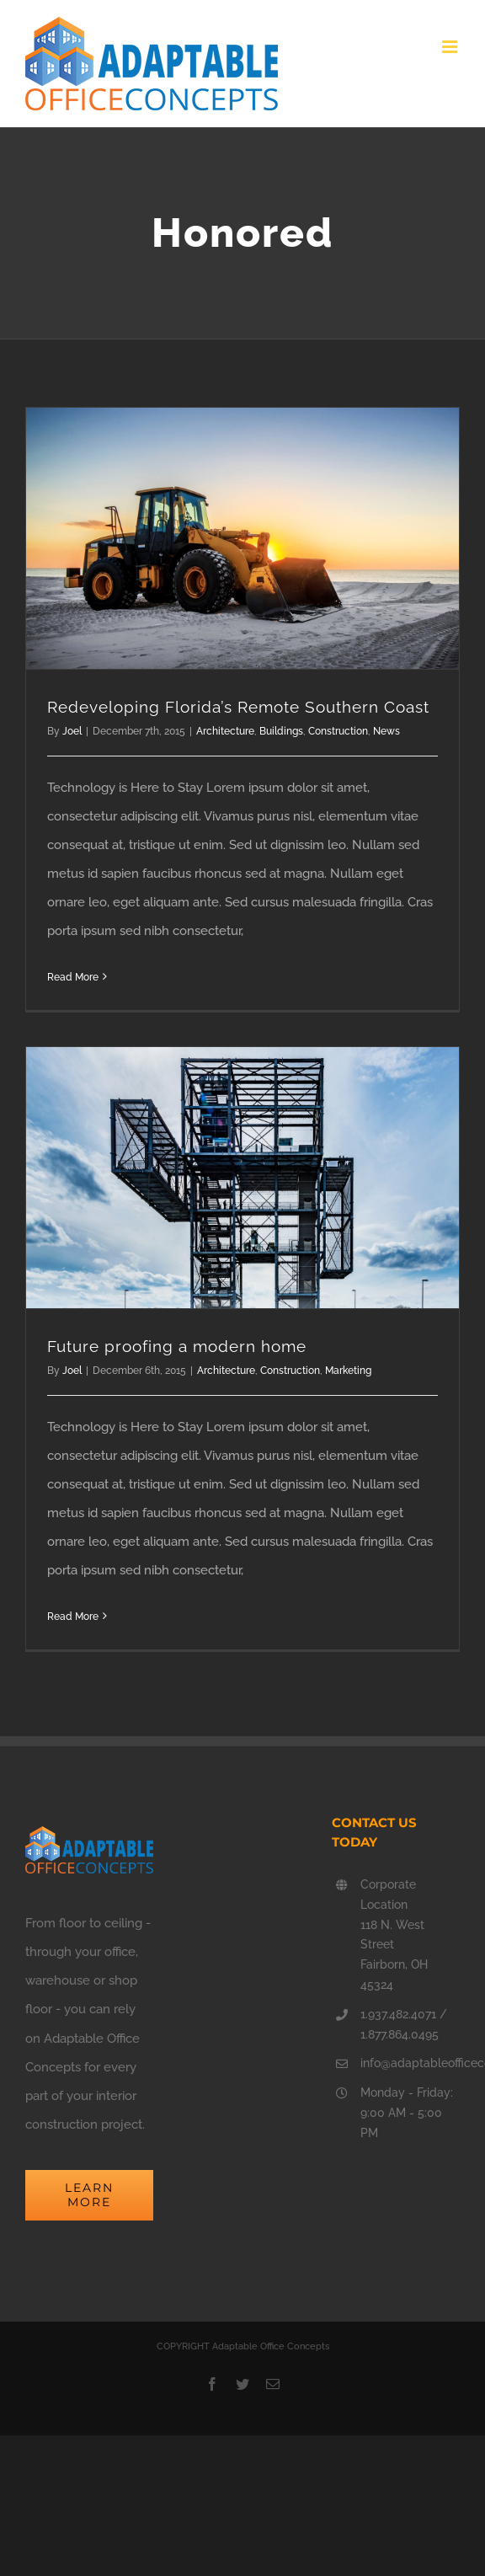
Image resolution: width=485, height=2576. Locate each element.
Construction (338, 731)
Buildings (281, 731)
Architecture (225, 731)
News (386, 731)
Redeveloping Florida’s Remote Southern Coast (238, 706)
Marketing (348, 1370)
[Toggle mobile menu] (451, 47)
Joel (72, 731)
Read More (73, 977)
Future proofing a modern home (176, 1346)
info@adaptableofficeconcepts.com (410, 2063)
